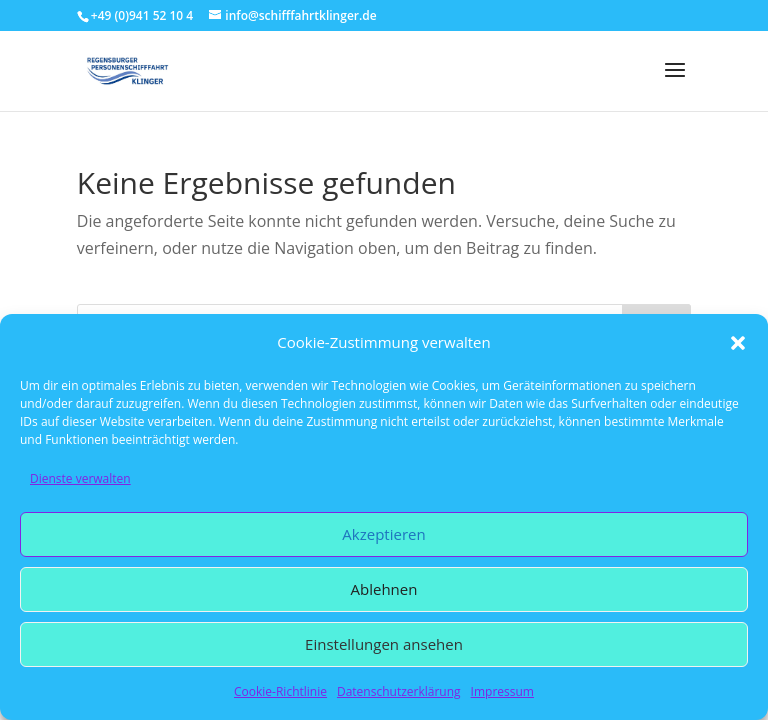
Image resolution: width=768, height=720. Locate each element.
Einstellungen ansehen (384, 644)
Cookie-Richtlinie (280, 691)
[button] (738, 343)
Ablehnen (384, 589)
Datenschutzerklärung (399, 691)
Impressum (502, 691)
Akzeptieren (383, 534)
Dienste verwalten (80, 478)
